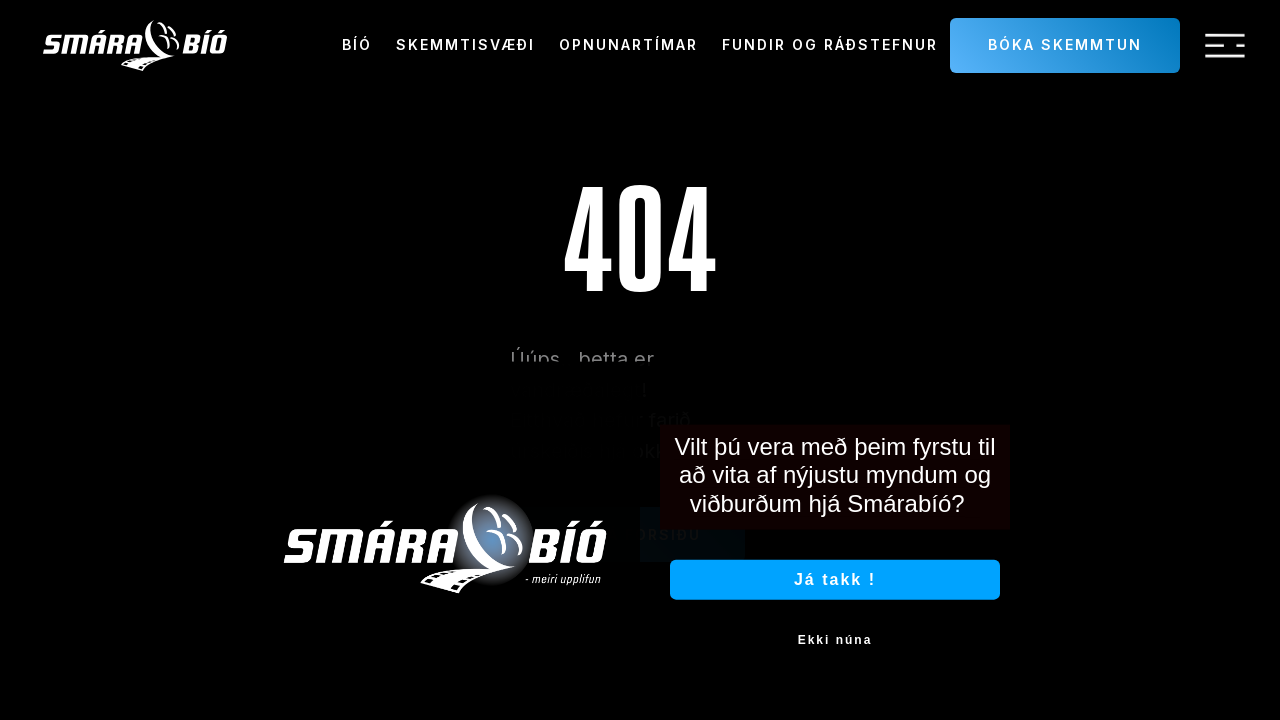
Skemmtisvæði (465, 44)
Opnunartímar (628, 44)
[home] (135, 45)
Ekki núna (835, 652)
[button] (1225, 46)
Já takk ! (835, 591)
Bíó (357, 44)
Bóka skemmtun (1065, 44)
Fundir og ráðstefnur (830, 44)
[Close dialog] (1008, 396)
